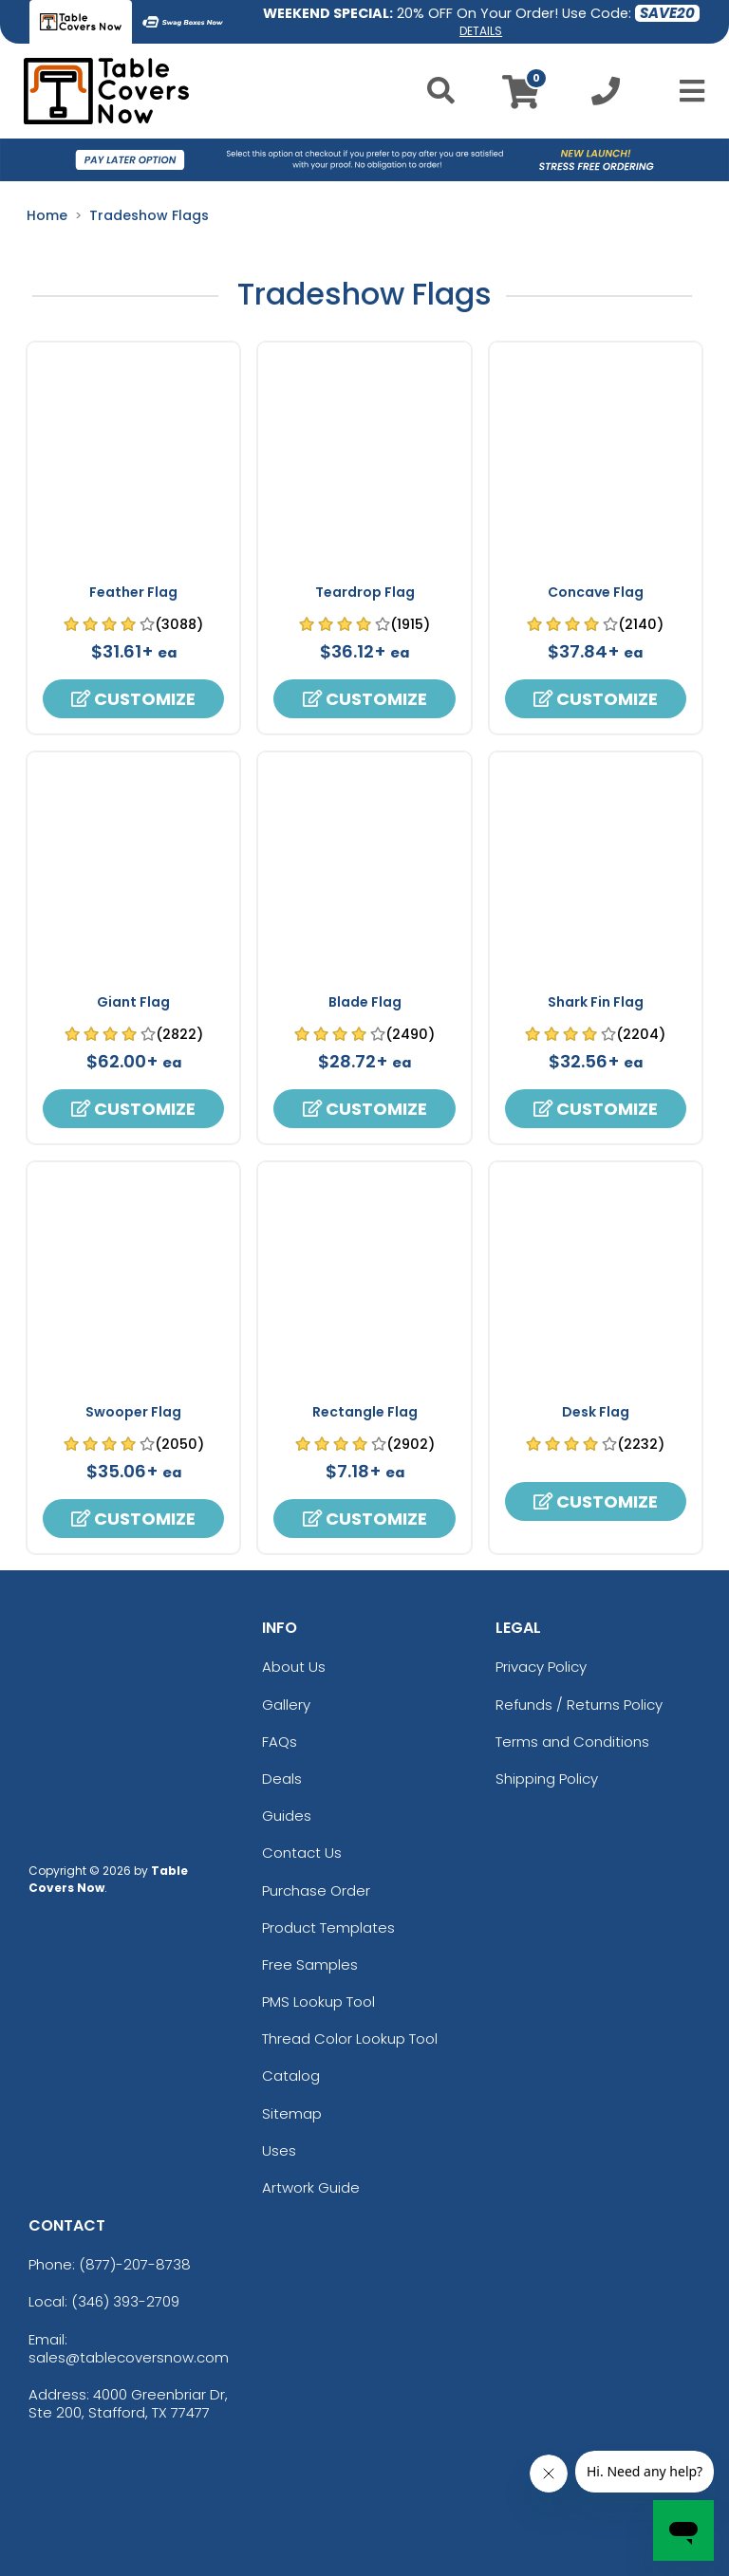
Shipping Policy (546, 1778)
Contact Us (302, 1853)
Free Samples (310, 1964)
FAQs (279, 1741)
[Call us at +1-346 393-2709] (605, 96)
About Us (294, 1667)
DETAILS (480, 31)
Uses (279, 2150)
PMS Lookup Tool (318, 2001)
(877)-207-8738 (135, 2264)
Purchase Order (316, 1890)
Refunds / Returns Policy (579, 1704)
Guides (286, 1815)
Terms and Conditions (572, 1741)
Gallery (286, 1704)
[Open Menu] (686, 91)
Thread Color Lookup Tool (350, 2038)
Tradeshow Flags (149, 215)
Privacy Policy (541, 1667)
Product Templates (328, 1927)
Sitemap (292, 2113)
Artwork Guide (311, 2187)
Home (47, 215)
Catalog (291, 2075)
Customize (133, 699)
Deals (282, 1778)
